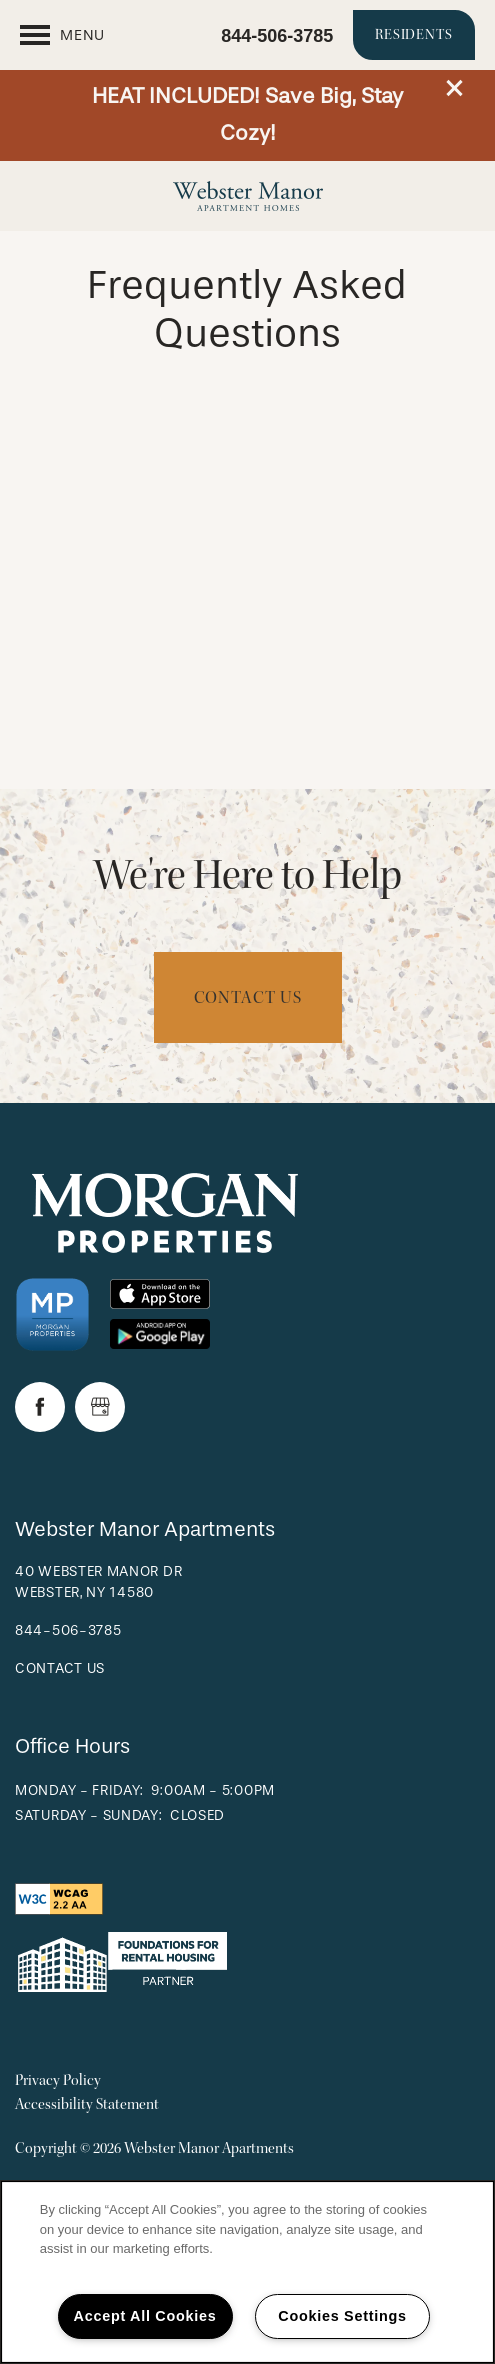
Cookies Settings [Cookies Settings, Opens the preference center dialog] (342, 2316)
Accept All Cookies (145, 2316)
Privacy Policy (58, 2080)
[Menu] (62, 35)
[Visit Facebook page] (40, 1407)
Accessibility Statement (87, 2104)
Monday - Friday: (79, 1790)
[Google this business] (100, 1407)
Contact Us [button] (248, 997)
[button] (455, 88)
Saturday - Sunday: (89, 1815)
